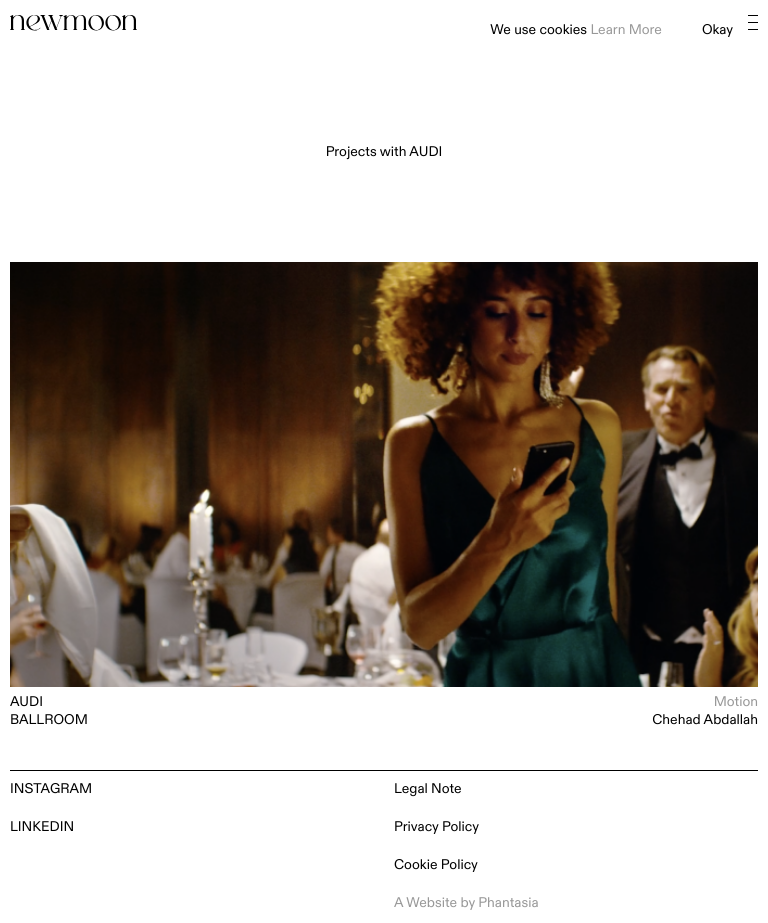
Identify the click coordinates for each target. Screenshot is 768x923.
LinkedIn (42, 827)
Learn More (625, 30)
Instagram (51, 789)
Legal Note (428, 789)
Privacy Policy (436, 827)
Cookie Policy (436, 865)
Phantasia (508, 903)
